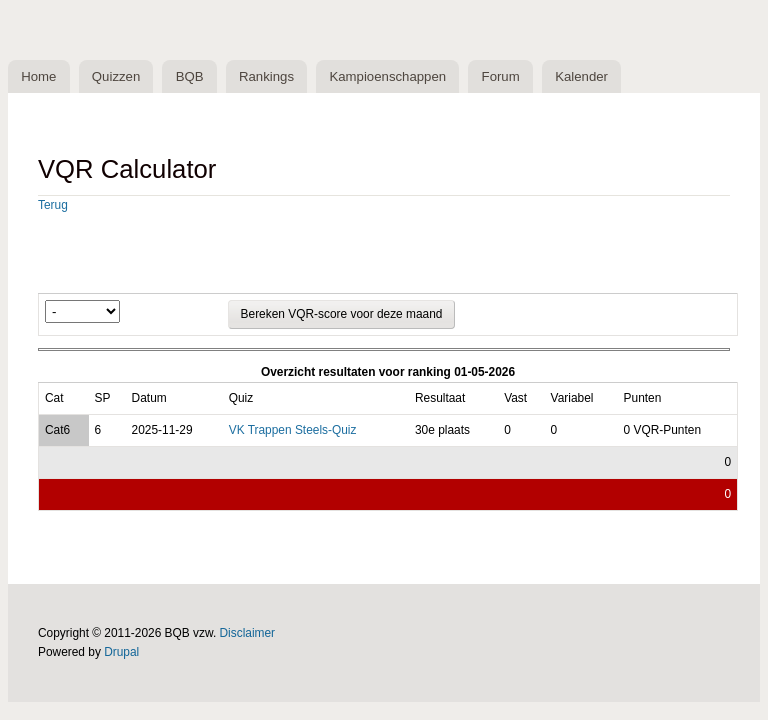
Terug (53, 205)
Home (38, 76)
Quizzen (116, 76)
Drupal (121, 652)
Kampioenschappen (387, 76)
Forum (501, 76)
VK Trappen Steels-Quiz (293, 430)
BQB (190, 76)
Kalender (581, 76)
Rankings (266, 76)
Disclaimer (248, 633)
